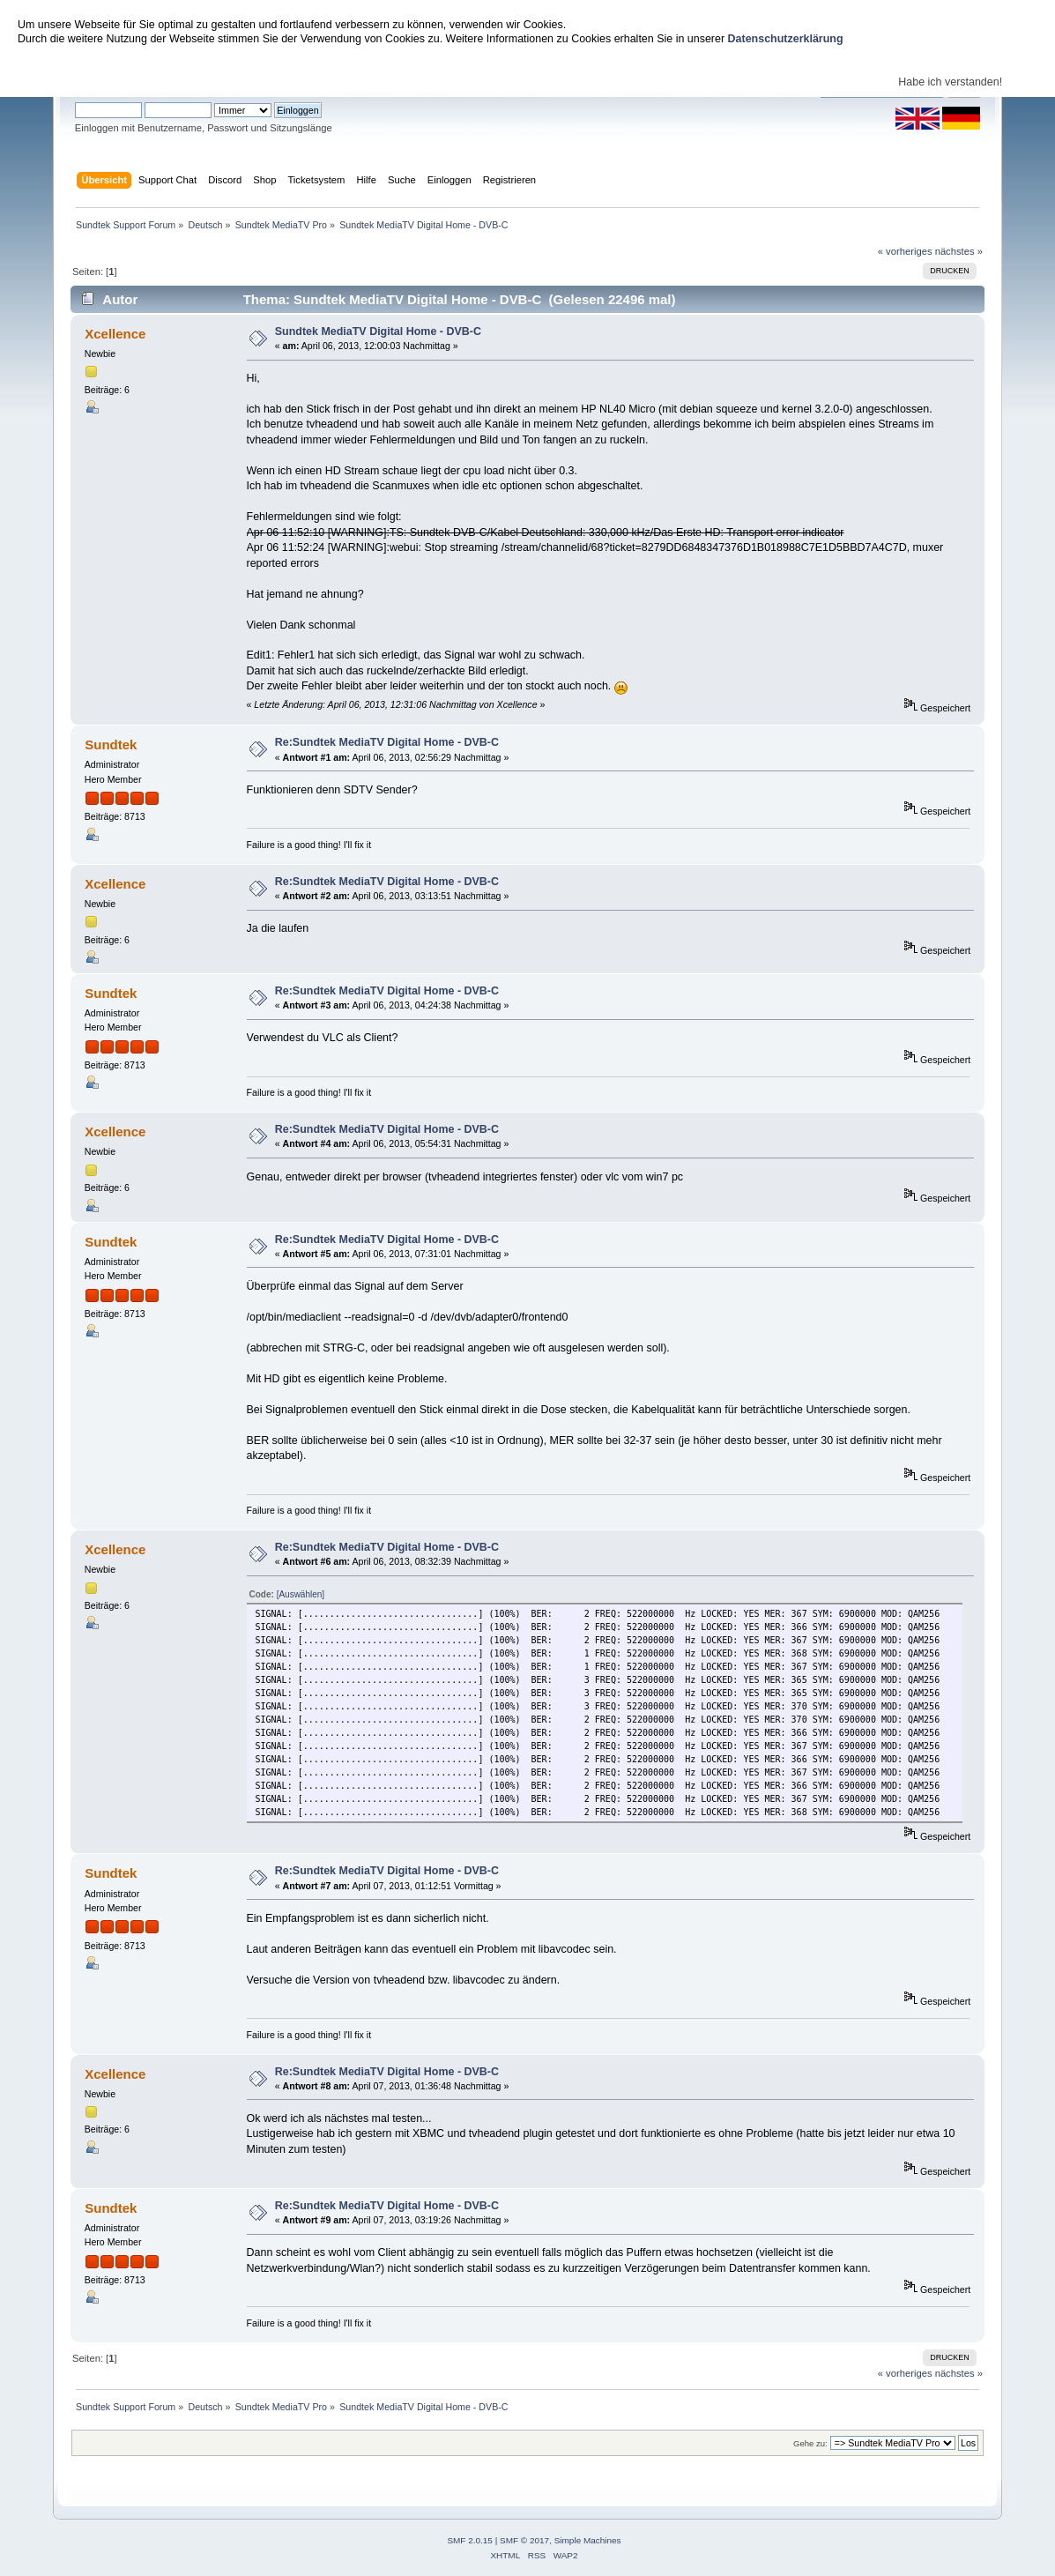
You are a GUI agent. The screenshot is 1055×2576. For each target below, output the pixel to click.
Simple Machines (587, 2540)
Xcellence (115, 333)
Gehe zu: (810, 2443)
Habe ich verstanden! (950, 82)
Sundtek (111, 744)
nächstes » (959, 251)
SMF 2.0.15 (470, 2540)
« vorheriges (905, 251)
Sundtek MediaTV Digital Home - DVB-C (378, 331)
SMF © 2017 (524, 2540)
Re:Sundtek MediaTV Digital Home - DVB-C (387, 742)
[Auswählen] (300, 1594)
